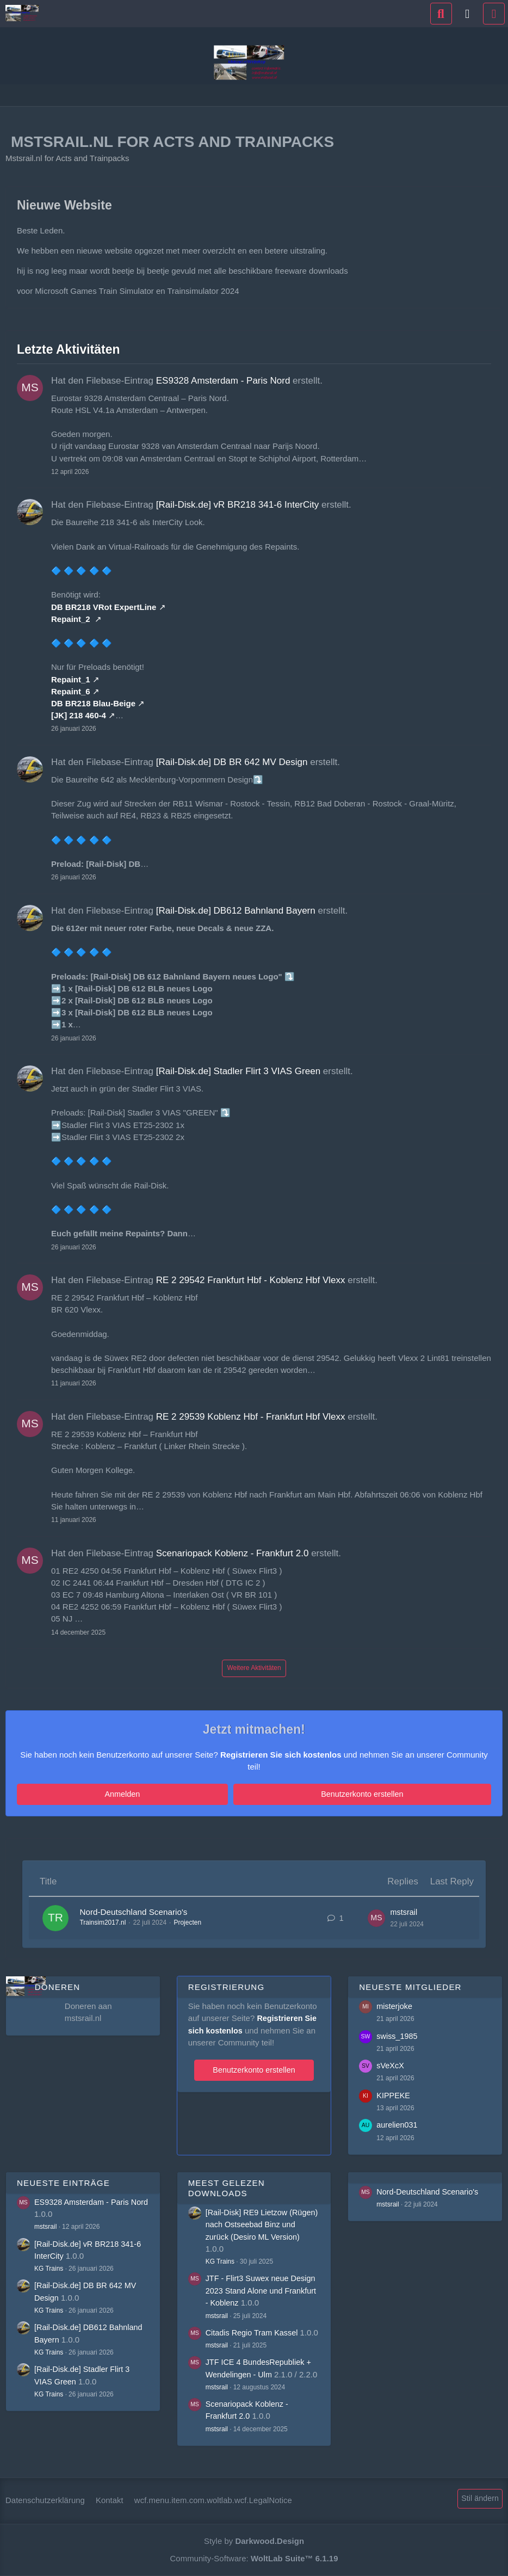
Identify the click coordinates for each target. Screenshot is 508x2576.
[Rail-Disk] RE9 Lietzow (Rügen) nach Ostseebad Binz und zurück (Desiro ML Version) (263, 2222)
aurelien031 (397, 2123)
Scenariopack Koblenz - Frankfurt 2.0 (232, 1553)
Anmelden (197, 1794)
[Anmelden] (467, 13)
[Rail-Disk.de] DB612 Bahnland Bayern (235, 910)
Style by (254, 2541)
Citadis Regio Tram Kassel (254, 2330)
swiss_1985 (397, 2034)
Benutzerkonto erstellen (286, 1794)
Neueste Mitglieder (410, 1985)
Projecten (190, 1923)
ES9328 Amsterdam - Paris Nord (223, 380)
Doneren (57, 1985)
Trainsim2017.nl (105, 1923)
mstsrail (402, 1912)
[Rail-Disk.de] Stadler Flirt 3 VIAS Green (238, 1071)
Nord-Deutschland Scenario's (142, 1912)
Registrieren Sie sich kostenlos (281, 1754)
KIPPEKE (393, 2093)
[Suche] (441, 13)
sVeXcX (390, 2064)
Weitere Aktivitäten (254, 1668)
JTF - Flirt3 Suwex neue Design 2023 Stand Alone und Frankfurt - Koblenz (263, 2288)
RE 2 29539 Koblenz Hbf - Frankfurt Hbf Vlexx (250, 1417)
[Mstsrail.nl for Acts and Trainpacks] (22, 13)
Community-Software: (254, 2558)
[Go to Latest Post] (373, 1918)
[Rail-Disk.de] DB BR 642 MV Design (232, 762)
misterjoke (394, 2005)
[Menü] (494, 13)
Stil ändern (479, 2499)
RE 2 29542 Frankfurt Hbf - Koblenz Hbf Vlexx (250, 1280)
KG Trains (48, 2267)
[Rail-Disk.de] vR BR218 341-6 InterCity (237, 505)
